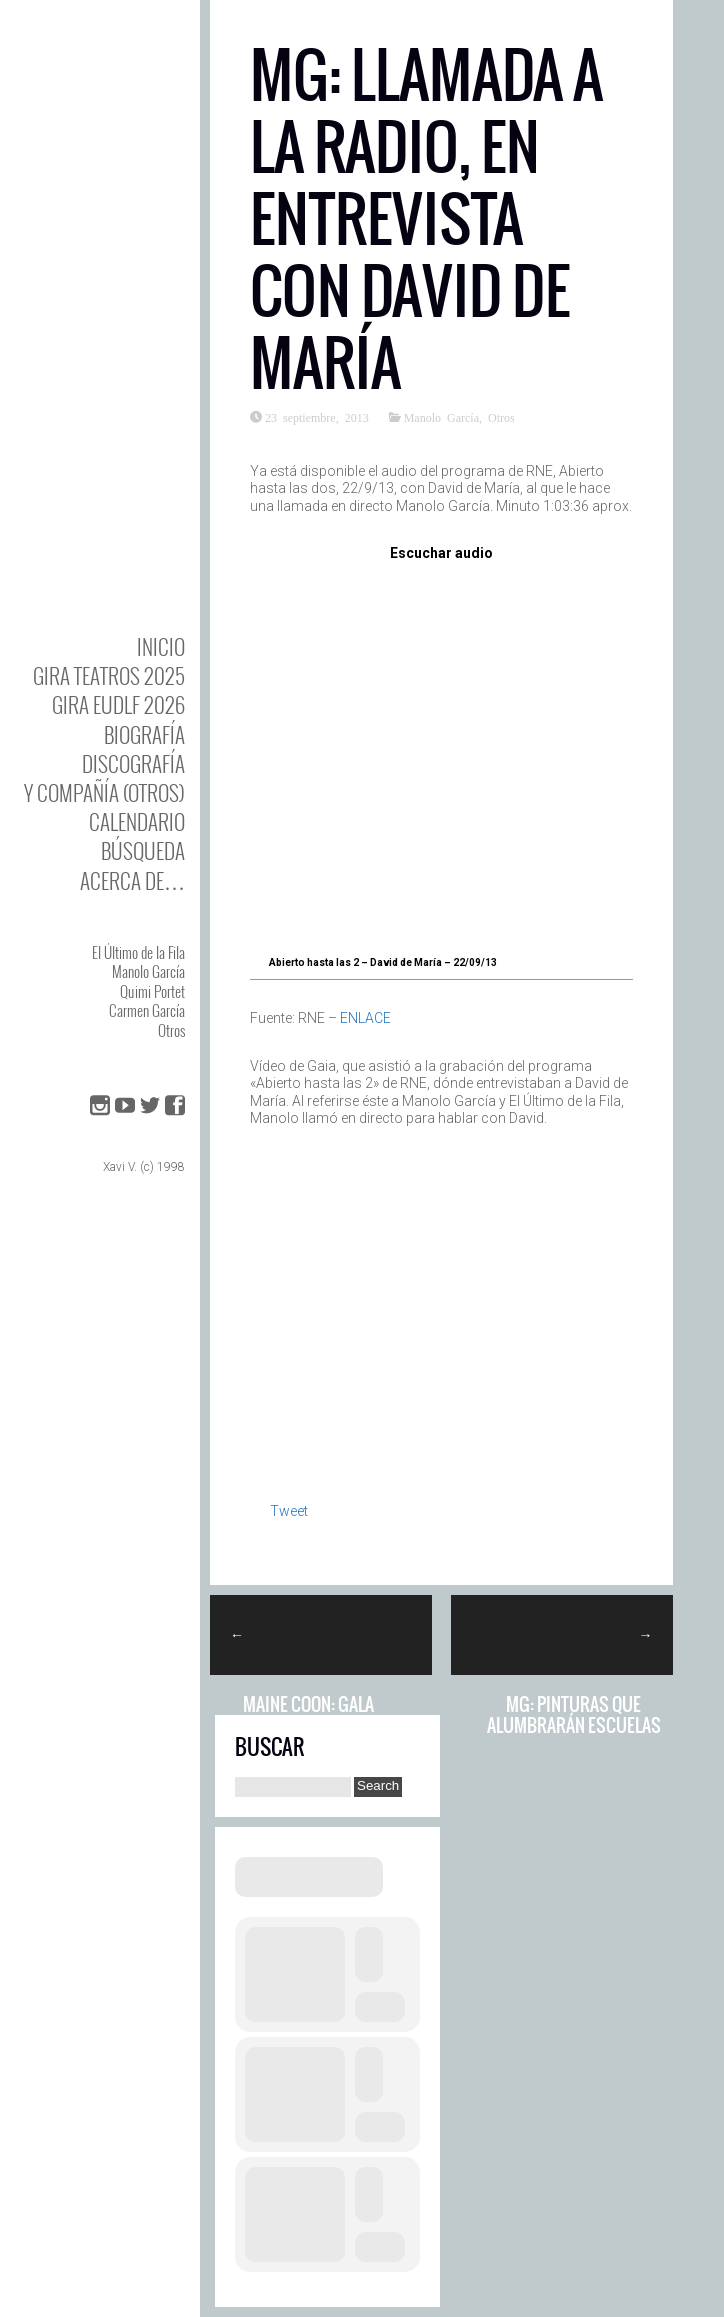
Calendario (137, 821)
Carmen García (147, 1010)
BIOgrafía (144, 734)
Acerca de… (132, 880)
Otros (171, 1030)
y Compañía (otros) (104, 792)
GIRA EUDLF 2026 (118, 704)
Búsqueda (143, 850)
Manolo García (148, 971)
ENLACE (365, 1018)
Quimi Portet (152, 991)
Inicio (161, 646)
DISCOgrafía (133, 763)
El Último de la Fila (138, 952)
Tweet (289, 1511)
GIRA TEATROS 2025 (109, 675)
